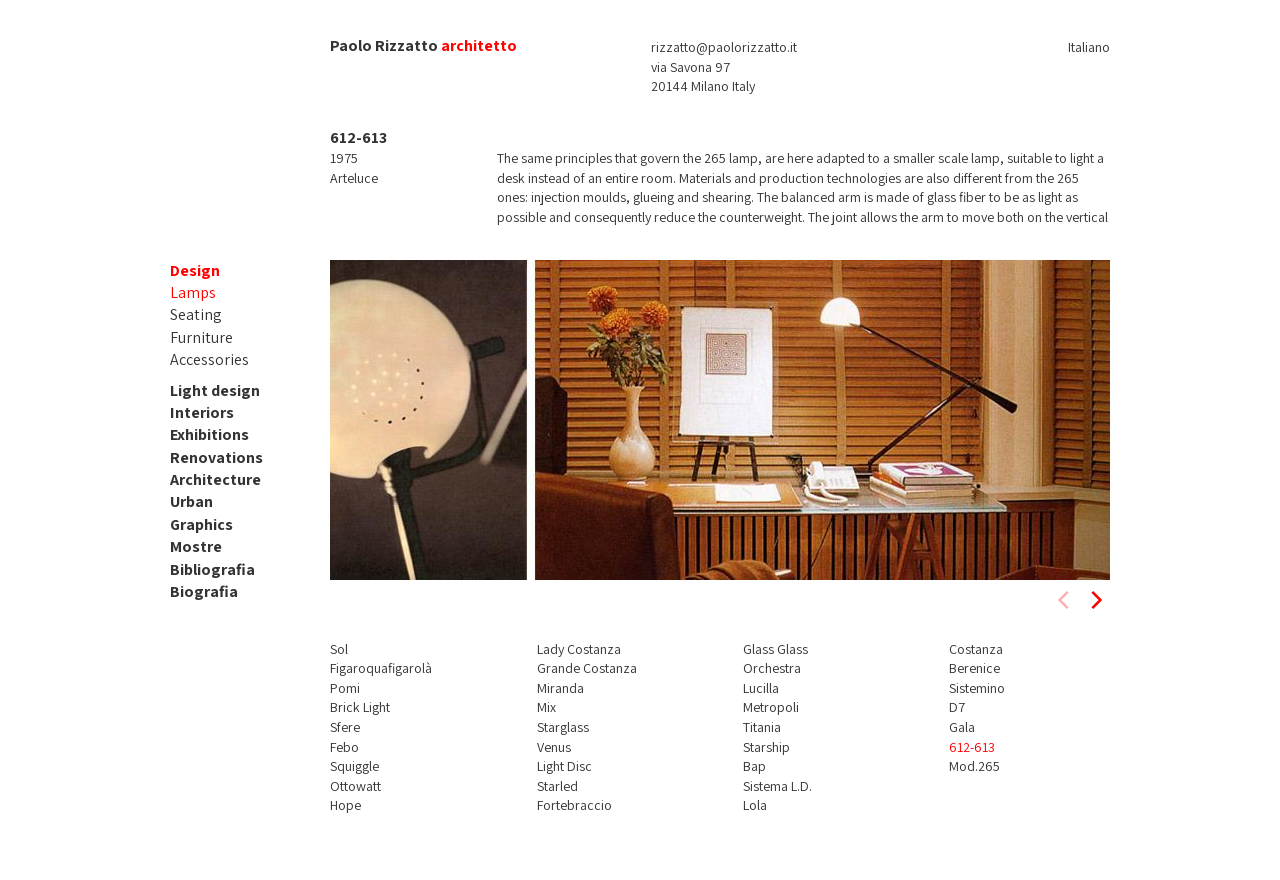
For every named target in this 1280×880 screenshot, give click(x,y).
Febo (344, 747)
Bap (754, 766)
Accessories (209, 359)
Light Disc (564, 766)
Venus (554, 747)
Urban (191, 501)
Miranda (560, 688)
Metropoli (771, 707)
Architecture (215, 479)
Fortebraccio (574, 805)
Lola (755, 805)
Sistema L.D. (777, 786)
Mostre (196, 546)
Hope (345, 805)
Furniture (201, 337)
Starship (766, 747)
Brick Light (360, 707)
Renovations (216, 457)
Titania (762, 727)
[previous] (1065, 600)
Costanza (976, 649)
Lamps (193, 292)
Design (195, 270)
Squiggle (354, 766)
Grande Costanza (587, 668)
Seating (196, 314)
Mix (546, 707)
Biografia (204, 591)
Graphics (201, 524)
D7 (957, 707)
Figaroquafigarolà (381, 668)
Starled (557, 786)
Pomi (345, 688)
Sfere (345, 727)
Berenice (974, 668)
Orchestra (772, 668)
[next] (1095, 600)
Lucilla (761, 688)
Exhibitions (209, 434)
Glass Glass (775, 649)
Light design (215, 390)
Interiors (202, 412)
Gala (962, 727)
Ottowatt (355, 786)
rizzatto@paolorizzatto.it (724, 47)
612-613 (972, 747)
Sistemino (977, 688)
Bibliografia (212, 569)
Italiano (1089, 47)
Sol (339, 649)
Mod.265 (974, 766)
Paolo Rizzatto (384, 45)
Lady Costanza (579, 649)
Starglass (563, 727)
